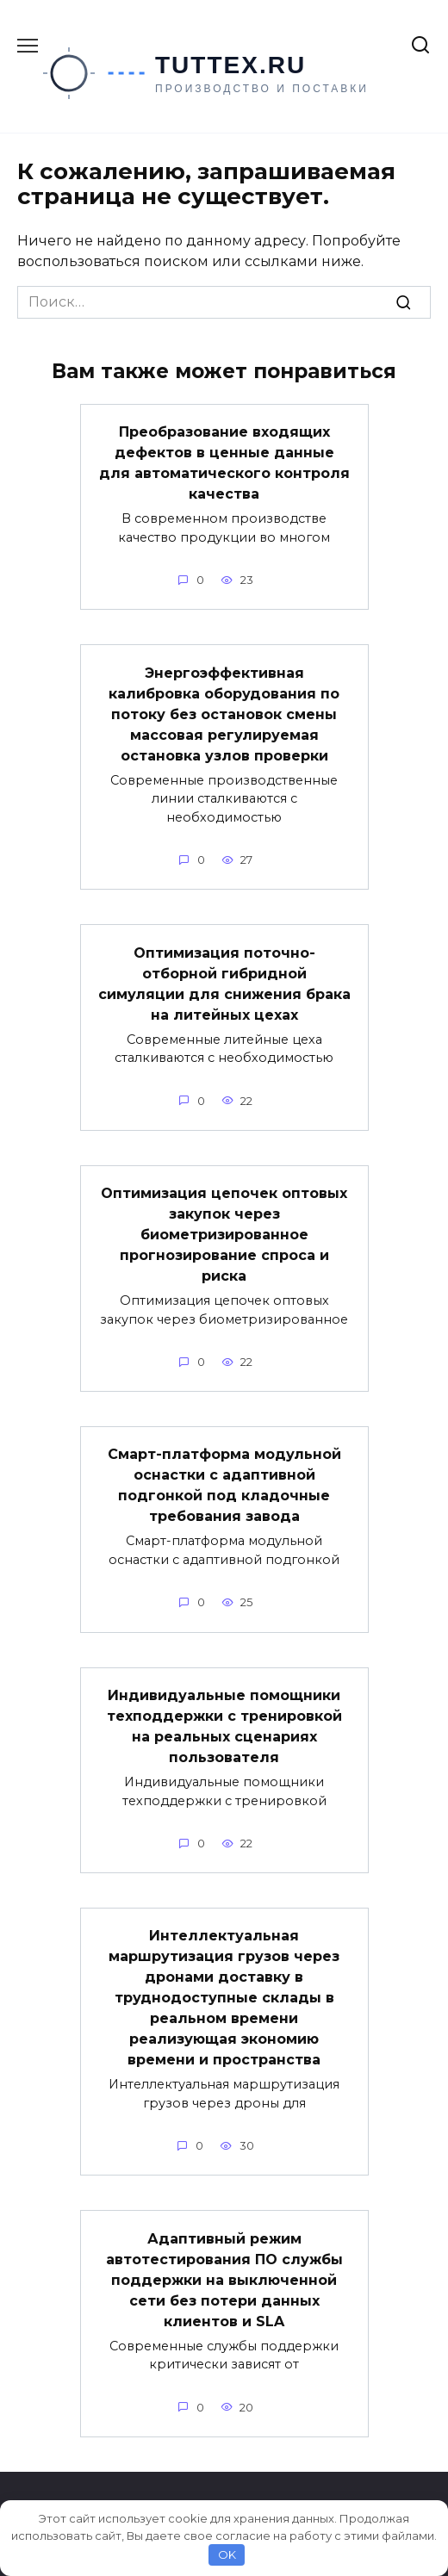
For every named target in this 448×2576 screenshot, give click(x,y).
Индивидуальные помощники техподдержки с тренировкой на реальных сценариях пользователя (224, 1726)
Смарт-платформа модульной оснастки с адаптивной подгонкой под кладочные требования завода (224, 1485)
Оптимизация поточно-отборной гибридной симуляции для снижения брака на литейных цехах (224, 983)
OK (227, 2554)
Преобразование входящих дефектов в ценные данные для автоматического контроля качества (224, 463)
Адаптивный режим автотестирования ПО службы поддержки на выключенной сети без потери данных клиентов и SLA (224, 2279)
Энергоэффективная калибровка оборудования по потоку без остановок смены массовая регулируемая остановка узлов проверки (224, 713)
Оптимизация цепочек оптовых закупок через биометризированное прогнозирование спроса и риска (224, 1234)
